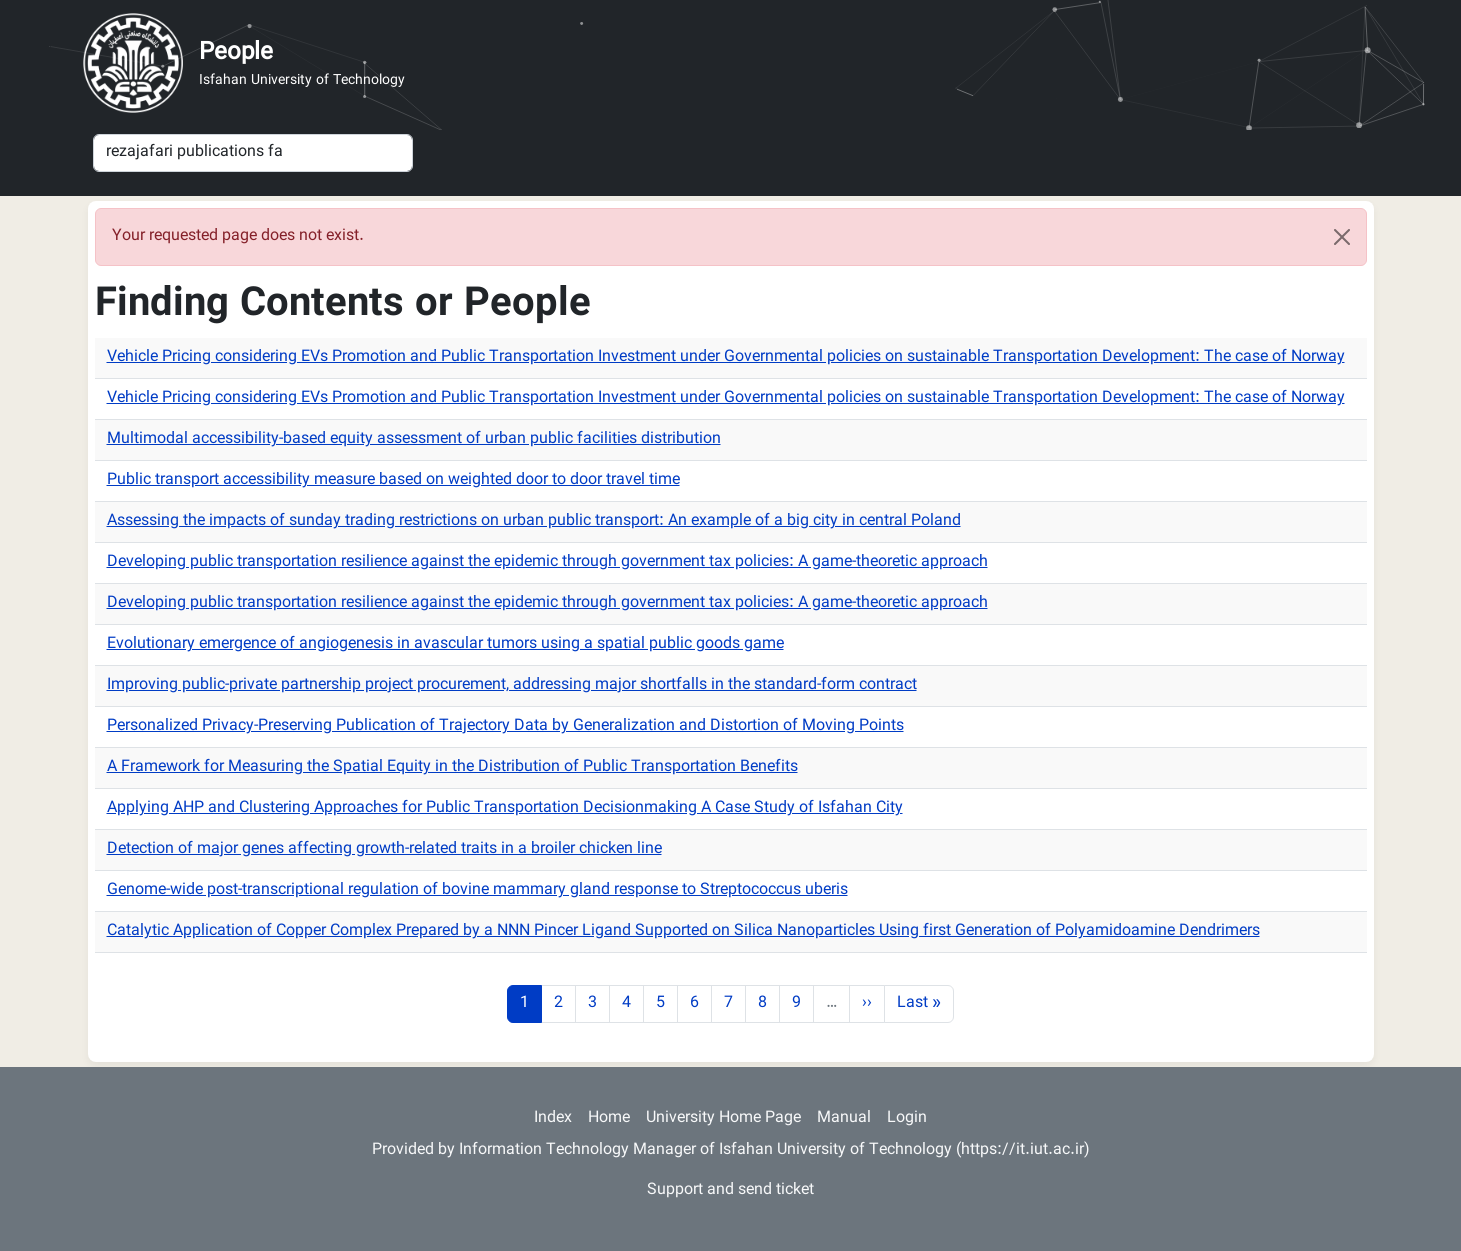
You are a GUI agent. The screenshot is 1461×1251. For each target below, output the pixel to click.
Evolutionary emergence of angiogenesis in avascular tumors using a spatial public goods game (445, 644)
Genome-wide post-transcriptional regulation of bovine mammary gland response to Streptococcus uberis (477, 890)
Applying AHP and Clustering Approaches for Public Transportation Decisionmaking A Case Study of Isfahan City (505, 808)
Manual (844, 1118)
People (236, 53)
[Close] (1342, 237)
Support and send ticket (730, 1190)
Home (609, 1118)
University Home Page (723, 1118)
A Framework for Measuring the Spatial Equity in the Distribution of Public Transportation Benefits (452, 767)
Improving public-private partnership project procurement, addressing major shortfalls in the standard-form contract (512, 685)
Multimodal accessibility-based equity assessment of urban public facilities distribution (414, 439)
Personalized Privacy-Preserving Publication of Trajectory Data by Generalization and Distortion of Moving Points (505, 726)
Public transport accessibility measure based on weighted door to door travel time (393, 480)
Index (553, 1118)
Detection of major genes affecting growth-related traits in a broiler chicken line (384, 849)
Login (907, 1118)
